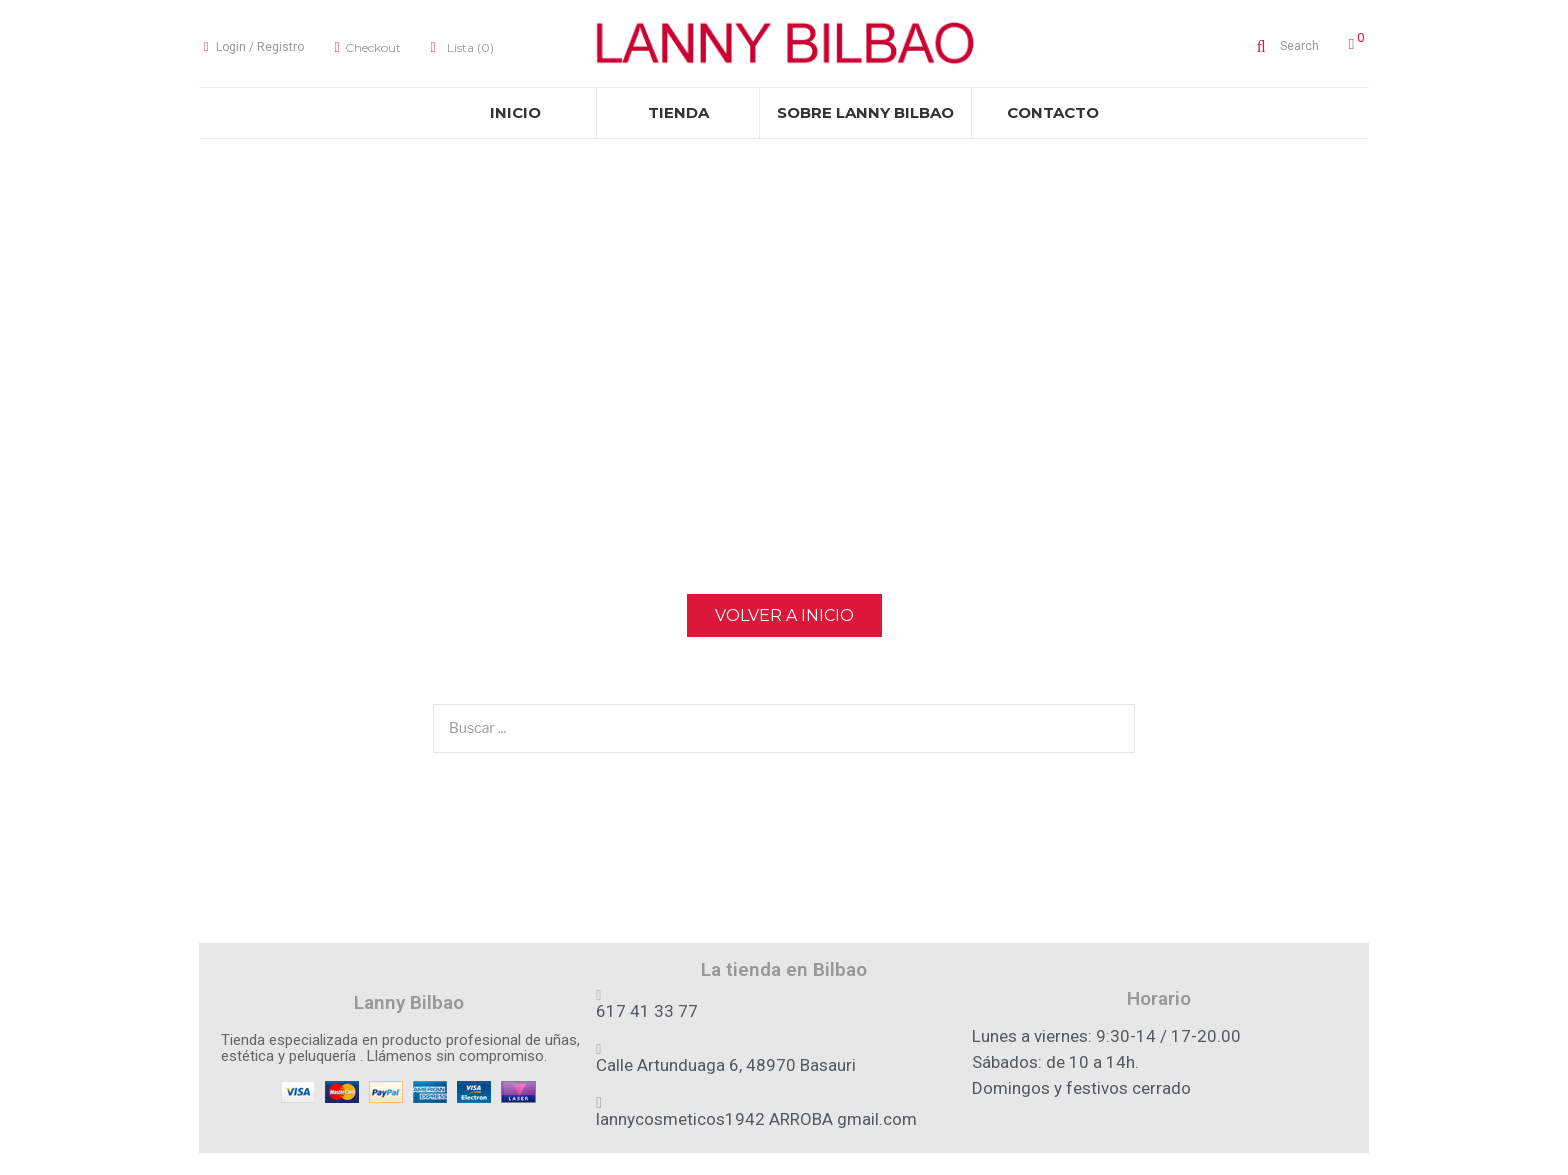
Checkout (368, 50)
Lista (464, 50)
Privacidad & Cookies (784, 1167)
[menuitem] (515, 120)
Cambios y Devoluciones (1018, 1167)
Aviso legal (550, 1167)
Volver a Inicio (784, 622)
